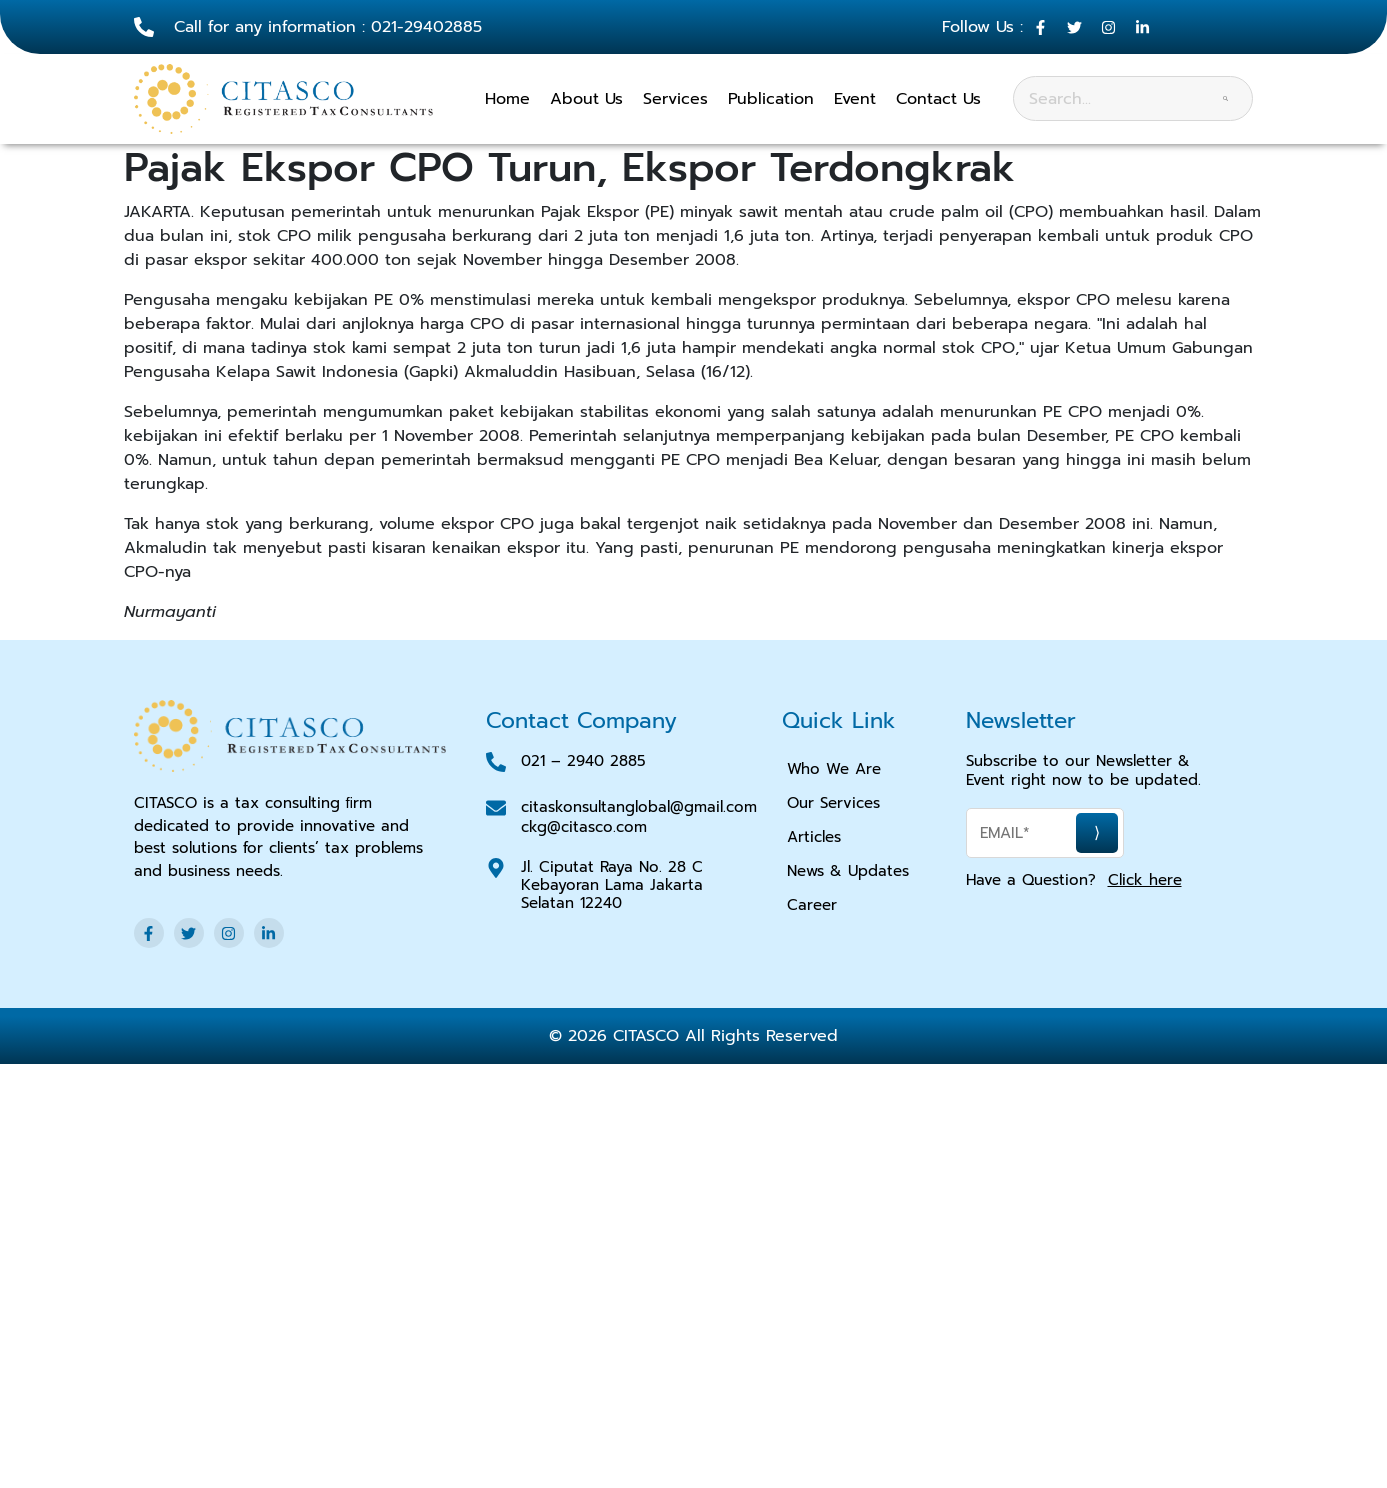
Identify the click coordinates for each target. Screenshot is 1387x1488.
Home (507, 99)
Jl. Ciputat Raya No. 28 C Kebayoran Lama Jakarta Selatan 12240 (612, 885)
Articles (814, 837)
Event (855, 99)
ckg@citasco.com (584, 827)
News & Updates (848, 871)
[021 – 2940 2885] (496, 762)
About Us (586, 99)
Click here (1145, 880)
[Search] (1225, 98)
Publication (771, 99)
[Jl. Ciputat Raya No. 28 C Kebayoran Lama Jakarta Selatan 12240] (496, 868)
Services (675, 99)
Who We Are (834, 769)
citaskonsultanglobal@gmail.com (639, 807)
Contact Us (938, 99)
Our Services (833, 803)
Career (812, 905)
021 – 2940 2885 (583, 761)
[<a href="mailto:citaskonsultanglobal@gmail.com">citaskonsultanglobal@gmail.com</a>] (496, 808)
